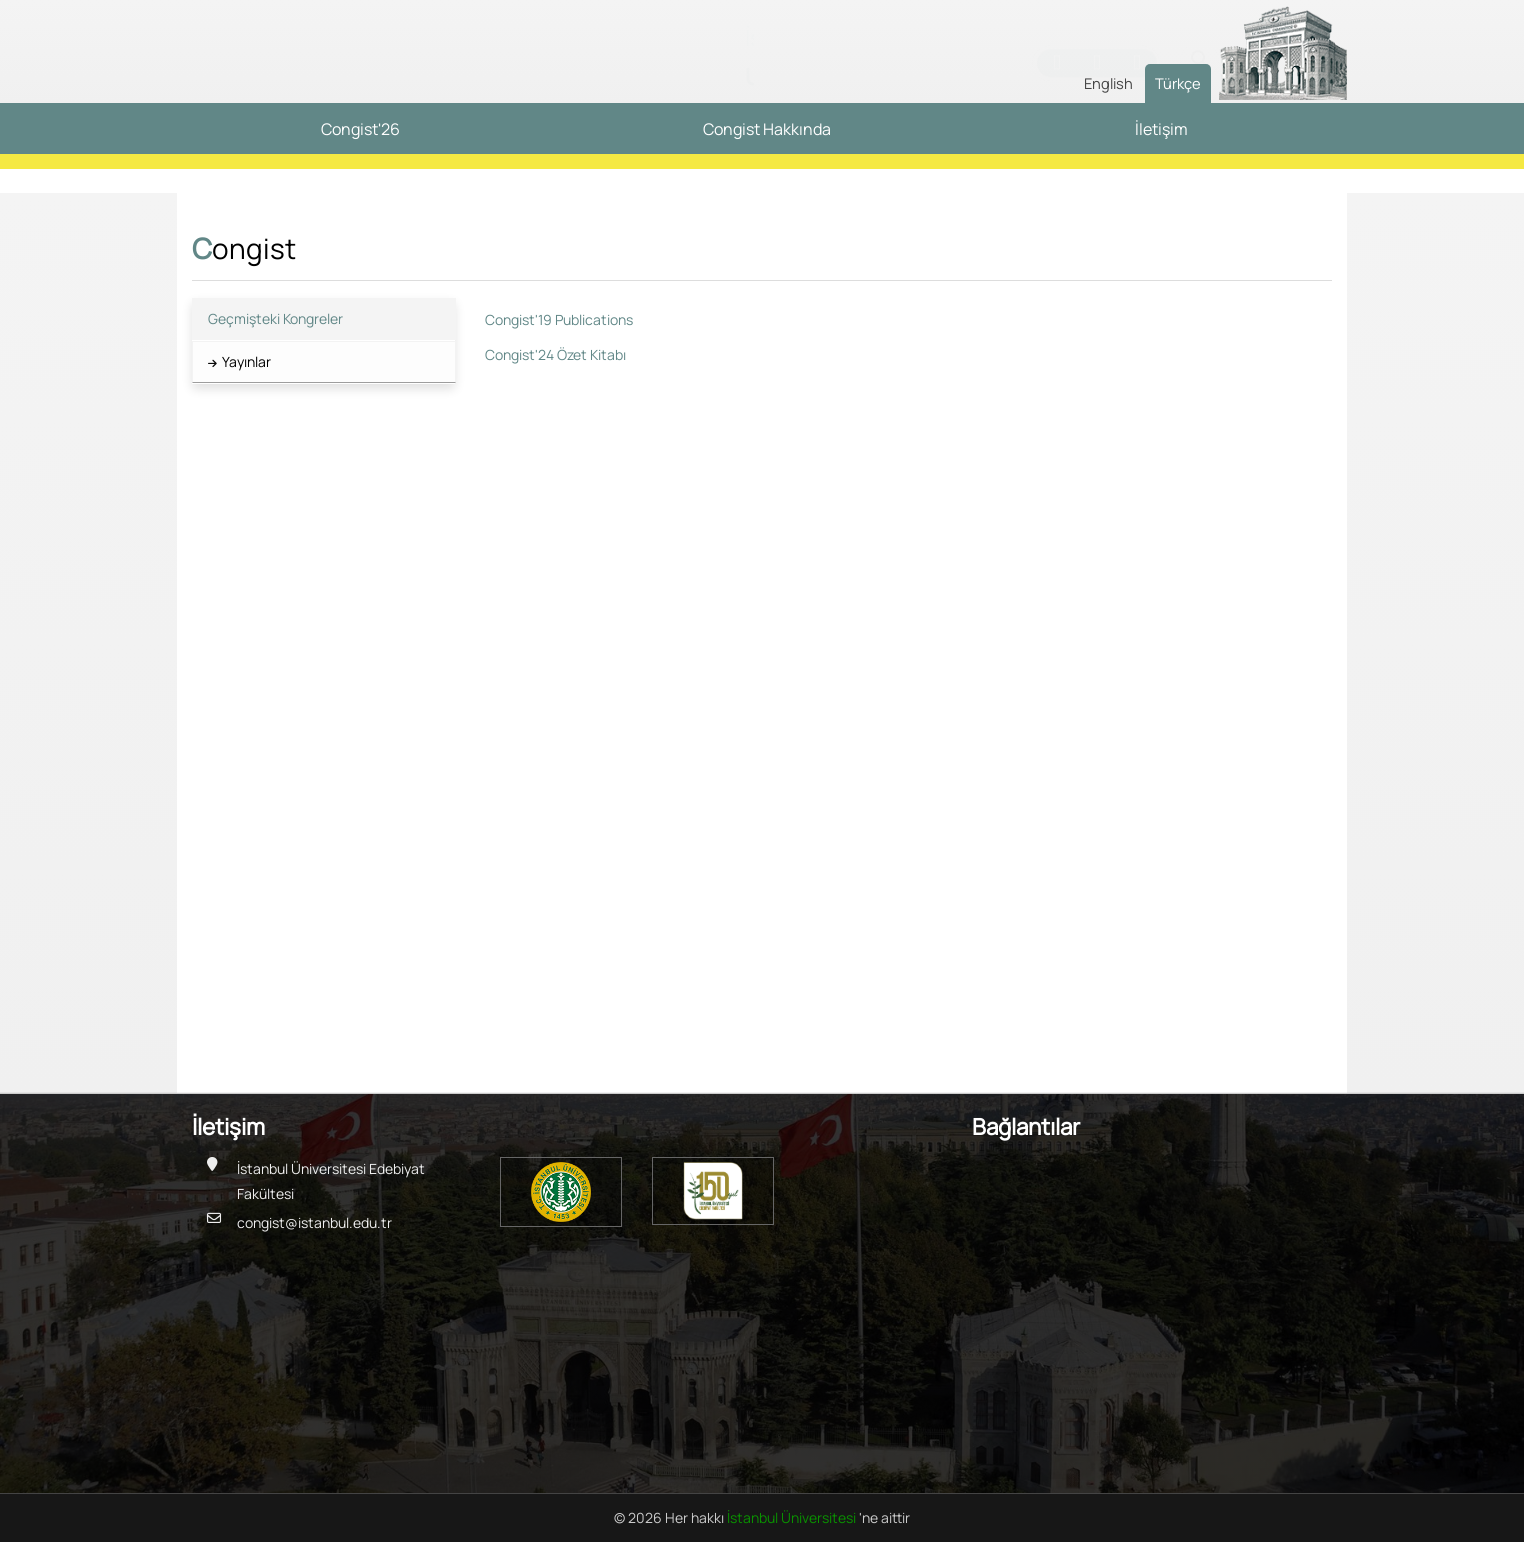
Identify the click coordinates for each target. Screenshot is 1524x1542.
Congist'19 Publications (559, 319)
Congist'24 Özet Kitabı (555, 354)
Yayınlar (246, 361)
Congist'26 (360, 129)
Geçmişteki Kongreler (275, 318)
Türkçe (1178, 83)
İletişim (1161, 129)
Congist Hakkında (767, 129)
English (1108, 83)
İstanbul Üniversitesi (793, 1517)
